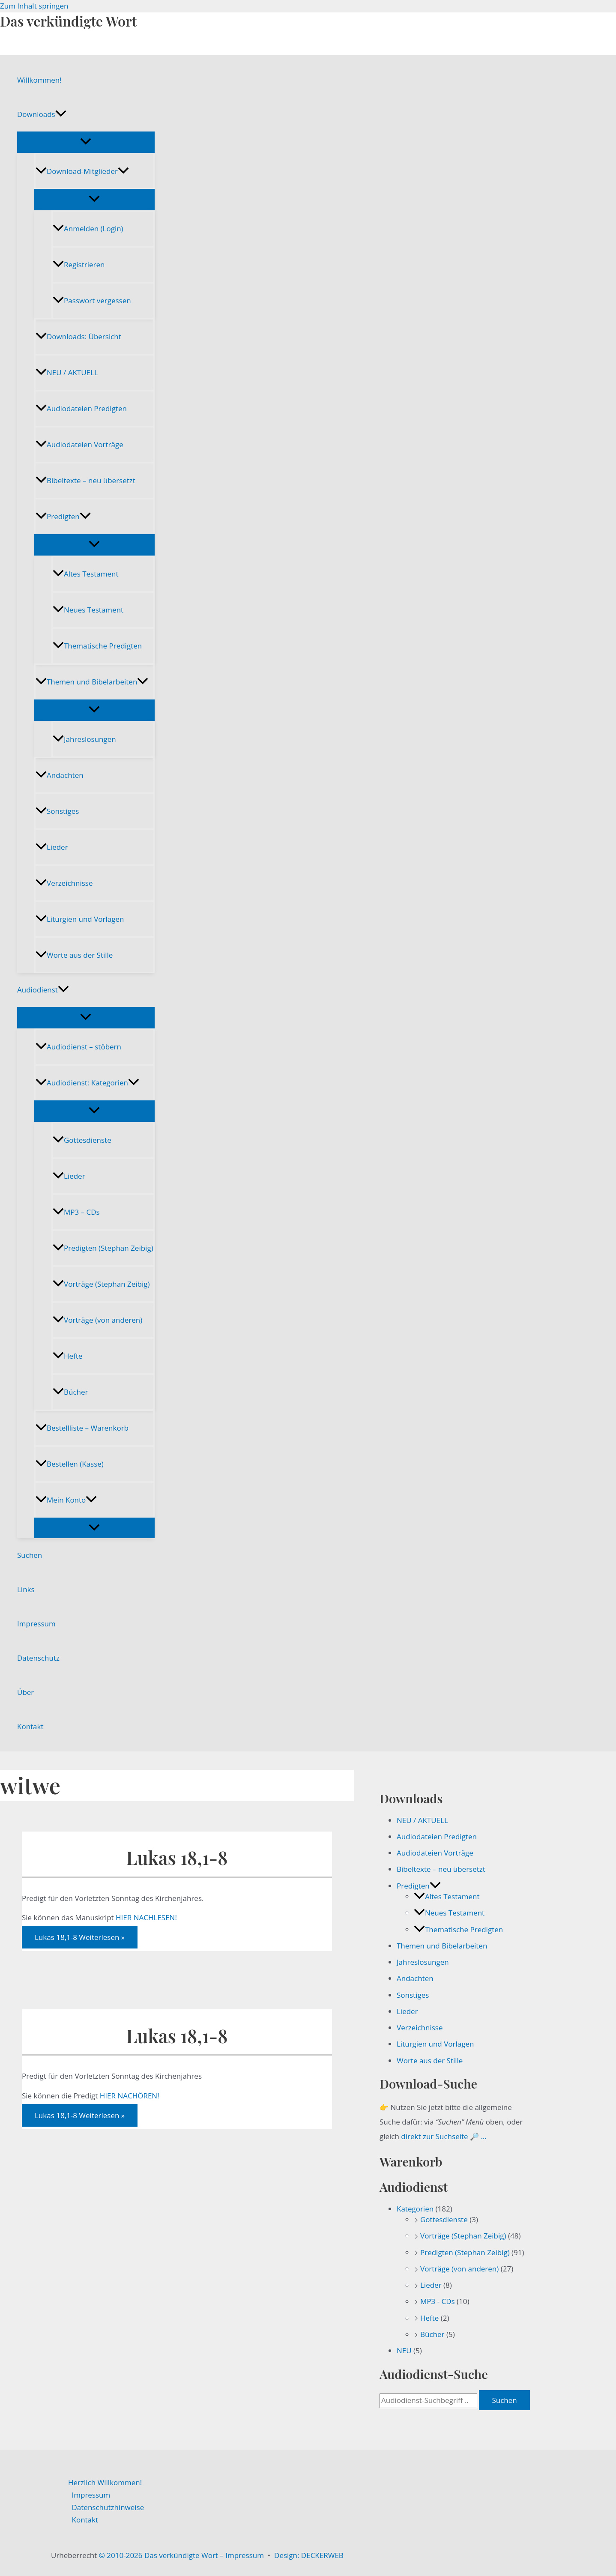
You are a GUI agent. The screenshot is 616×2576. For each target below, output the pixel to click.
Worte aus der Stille (74, 955)
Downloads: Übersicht (78, 336)
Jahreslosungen (84, 739)
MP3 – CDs (76, 1212)
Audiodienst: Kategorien (87, 1083)
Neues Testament (88, 610)
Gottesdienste (82, 1140)
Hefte (67, 1356)
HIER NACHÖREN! (129, 2096)
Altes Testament (85, 574)
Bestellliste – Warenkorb (82, 1428)
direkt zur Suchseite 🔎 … (443, 2136)
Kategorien (415, 2209)
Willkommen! (39, 80)
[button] (60, 114)
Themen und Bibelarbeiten (92, 682)
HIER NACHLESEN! (146, 1917)
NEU (404, 2350)
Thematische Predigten (97, 646)
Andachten (60, 775)
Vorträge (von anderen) (97, 1320)
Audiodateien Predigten (81, 408)
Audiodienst (43, 990)
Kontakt (30, 1726)
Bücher (70, 1392)
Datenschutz (38, 1658)
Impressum (36, 1624)
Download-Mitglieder (82, 171)
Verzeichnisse (64, 883)
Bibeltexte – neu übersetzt (85, 480)
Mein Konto (66, 1500)
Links (26, 1589)
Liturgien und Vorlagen (80, 919)
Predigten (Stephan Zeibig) (103, 1248)
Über (25, 1692)
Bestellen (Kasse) (70, 1464)
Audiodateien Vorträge (79, 444)
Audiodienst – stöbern (78, 1047)
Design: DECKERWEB (309, 2555)
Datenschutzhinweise (108, 2507)
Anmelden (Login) (88, 228)
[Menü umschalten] (86, 141)
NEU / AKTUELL (67, 372)
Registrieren (79, 264)
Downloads (41, 114)
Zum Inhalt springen (34, 6)
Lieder (52, 847)
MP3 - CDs (437, 2301)
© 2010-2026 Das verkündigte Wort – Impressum (181, 2555)
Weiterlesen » (80, 1937)
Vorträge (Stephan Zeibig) (101, 1284)
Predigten (63, 516)
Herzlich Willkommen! (105, 2482)
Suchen (29, 1555)
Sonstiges (57, 811)
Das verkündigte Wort (68, 21)
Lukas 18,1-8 (177, 1857)
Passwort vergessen (92, 300)
